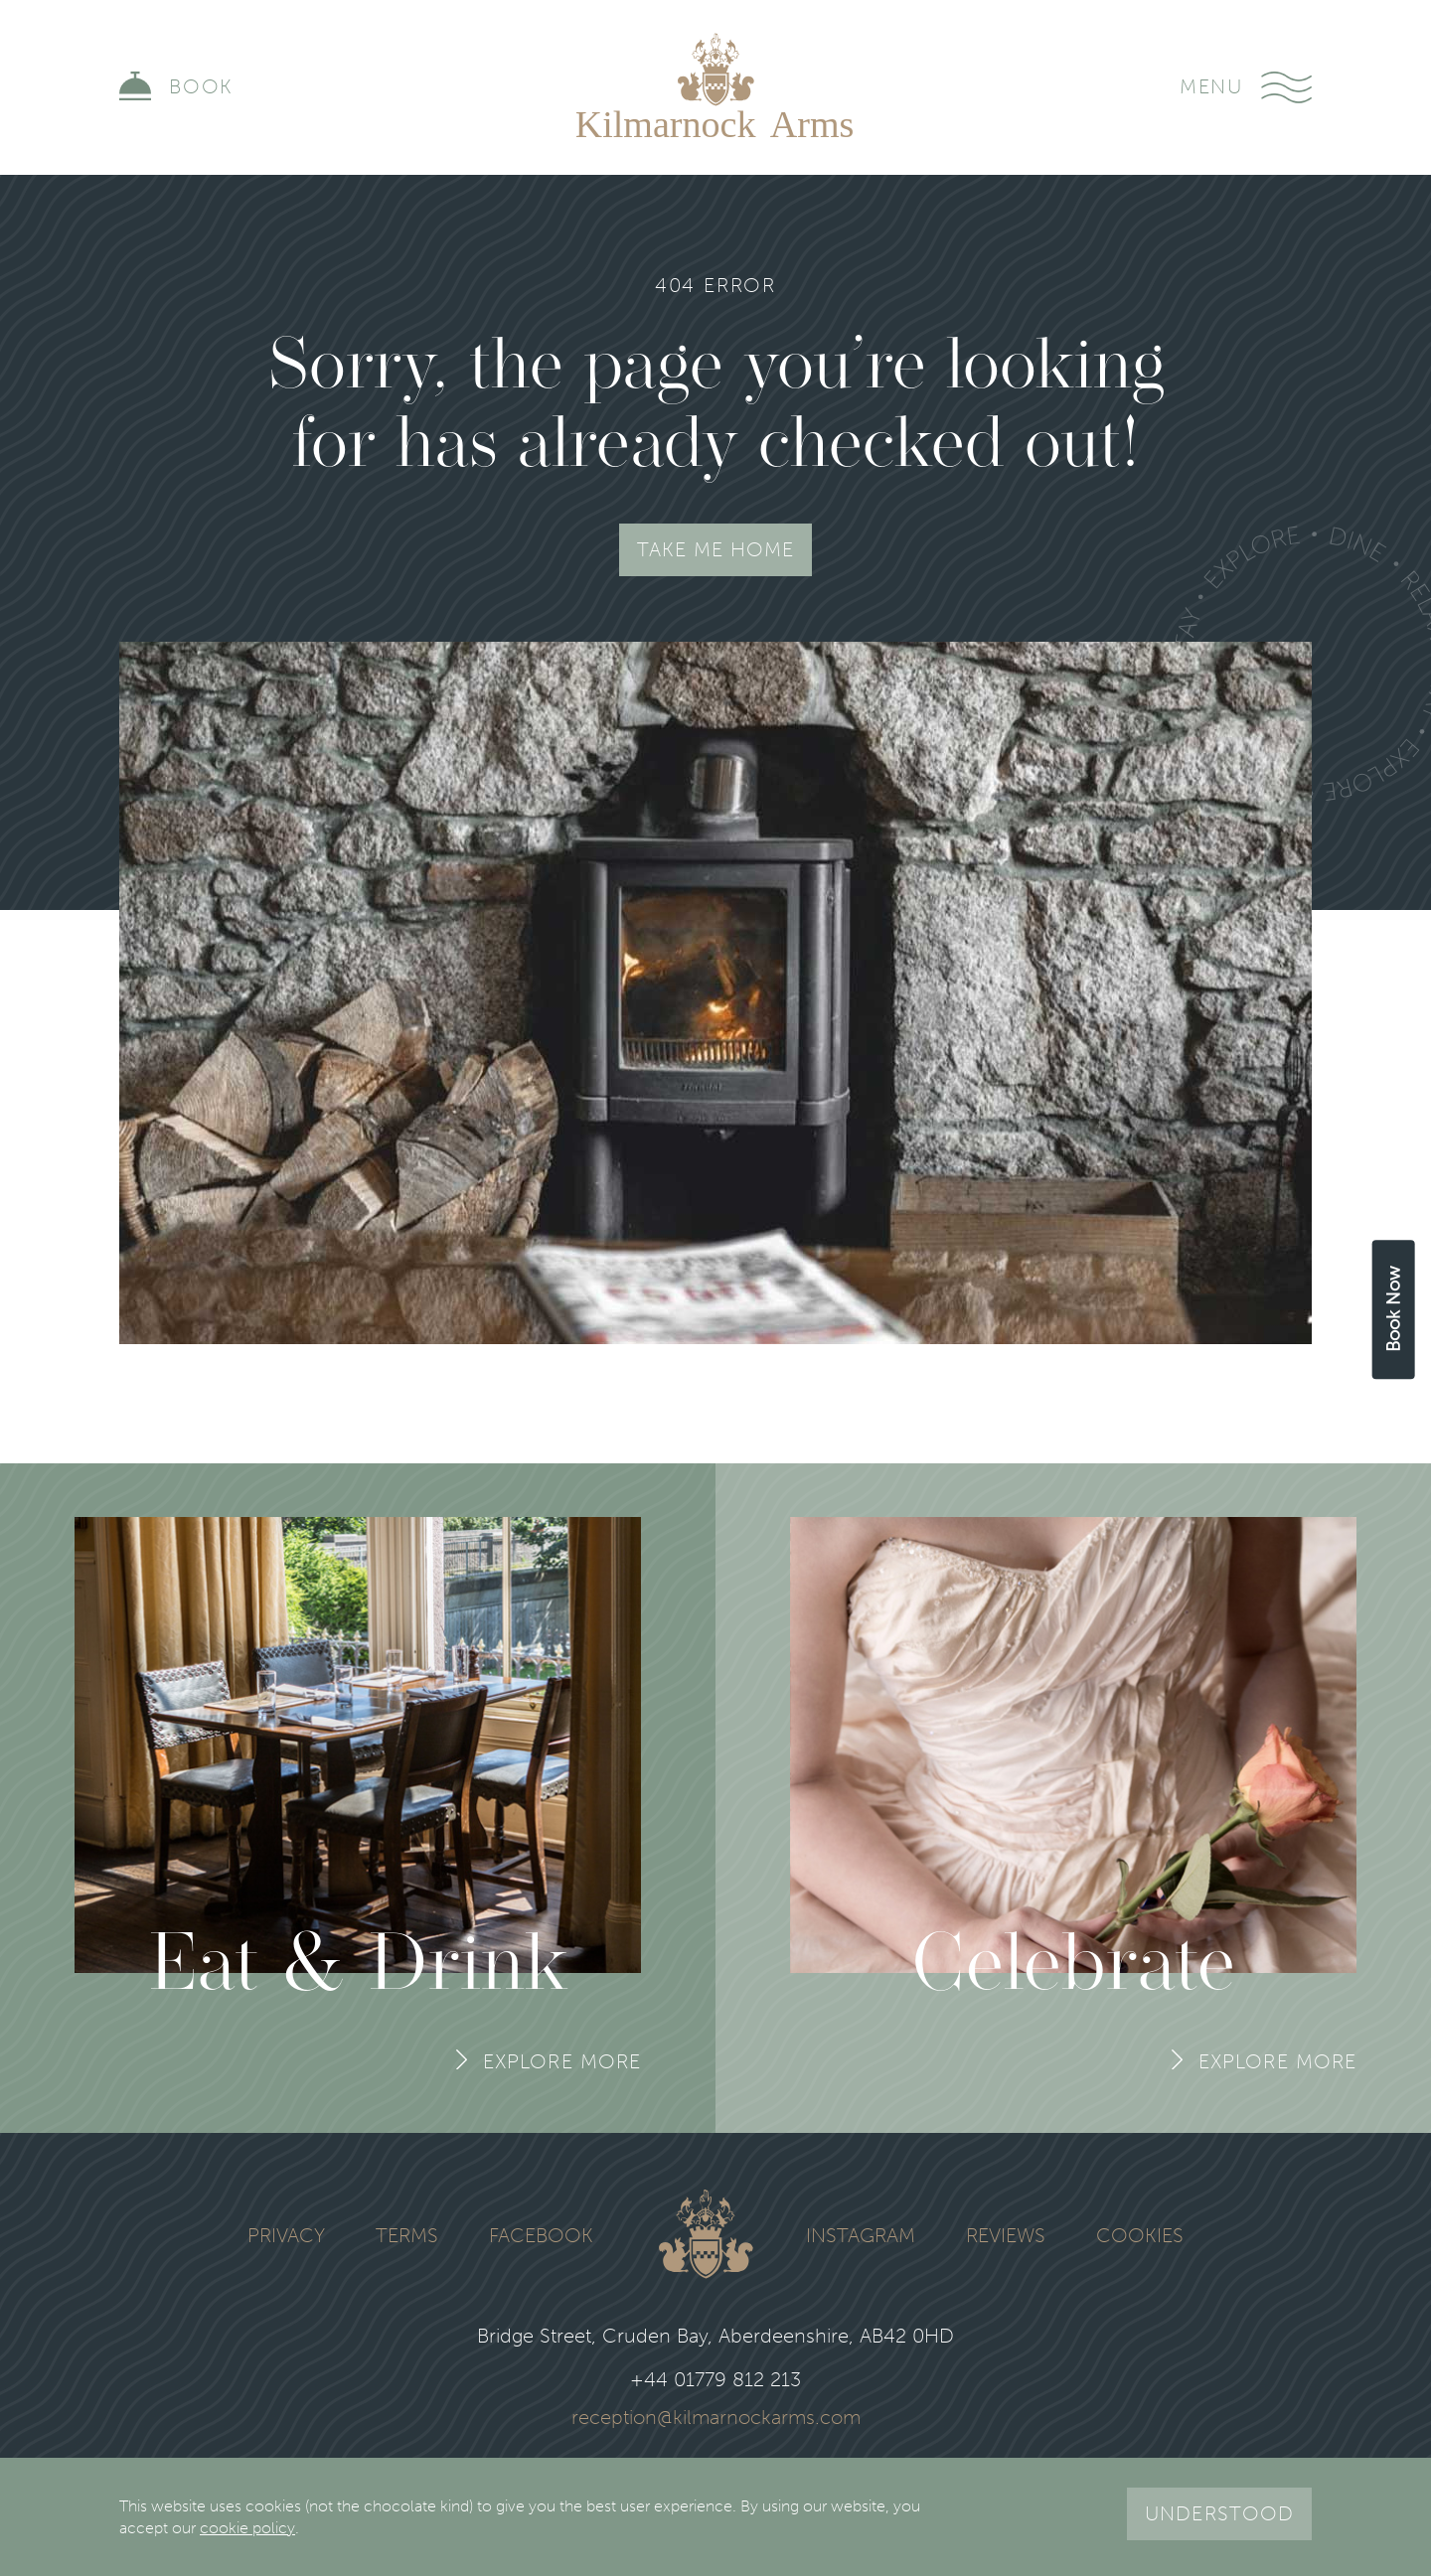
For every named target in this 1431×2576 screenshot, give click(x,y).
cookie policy (247, 2527)
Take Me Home (716, 549)
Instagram (860, 2236)
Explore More (562, 2061)
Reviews (1005, 2236)
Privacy (286, 2236)
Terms (407, 2236)
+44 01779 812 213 (715, 2380)
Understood (1219, 2513)
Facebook (541, 2236)
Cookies (1140, 2236)
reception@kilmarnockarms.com (716, 2418)
